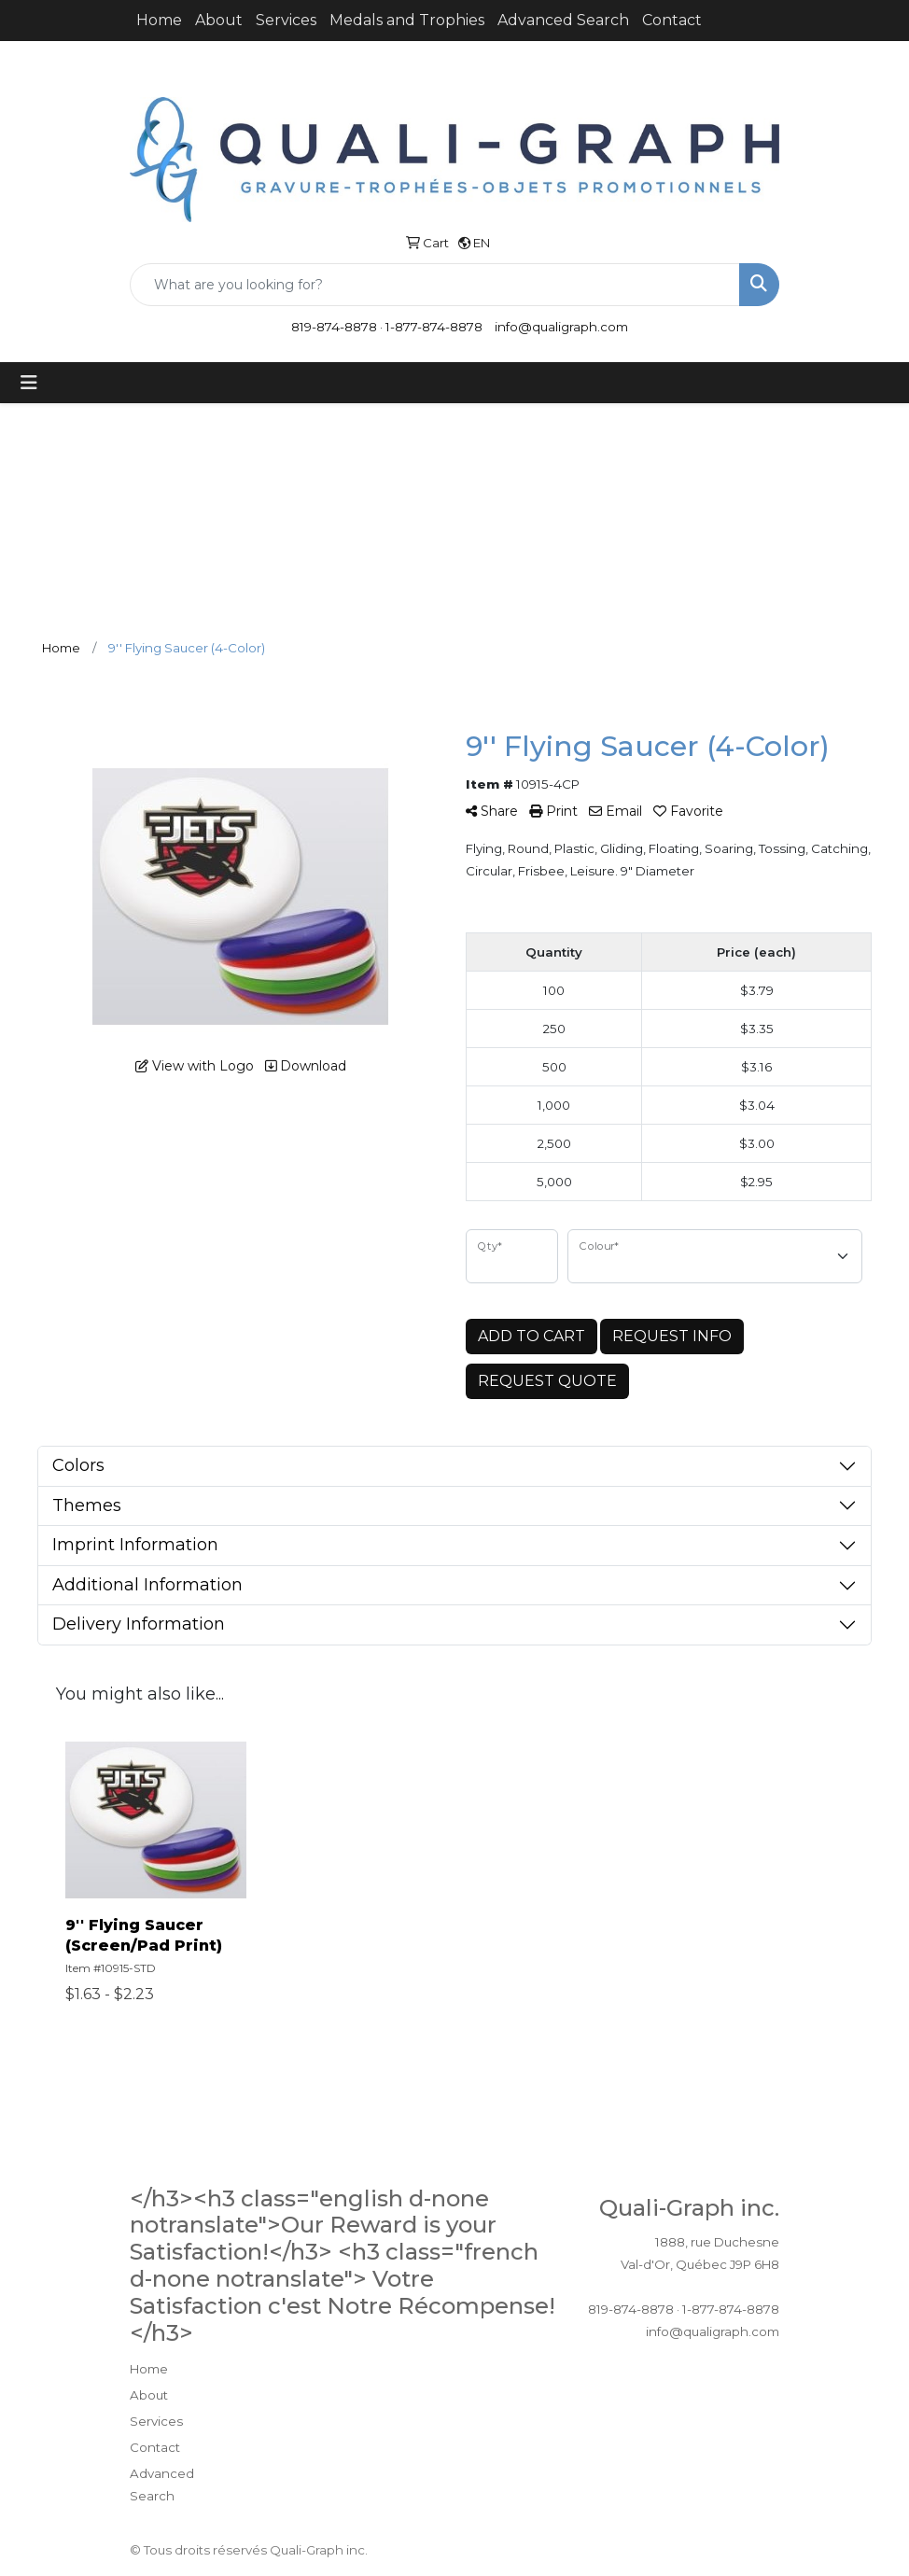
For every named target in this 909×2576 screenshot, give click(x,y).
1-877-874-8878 (433, 326)
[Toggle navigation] (29, 383)
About (219, 20)
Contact (672, 20)
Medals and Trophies (406, 20)
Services (286, 20)
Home (159, 20)
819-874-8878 (334, 326)
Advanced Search (563, 20)
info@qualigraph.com (561, 326)
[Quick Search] (435, 284)
